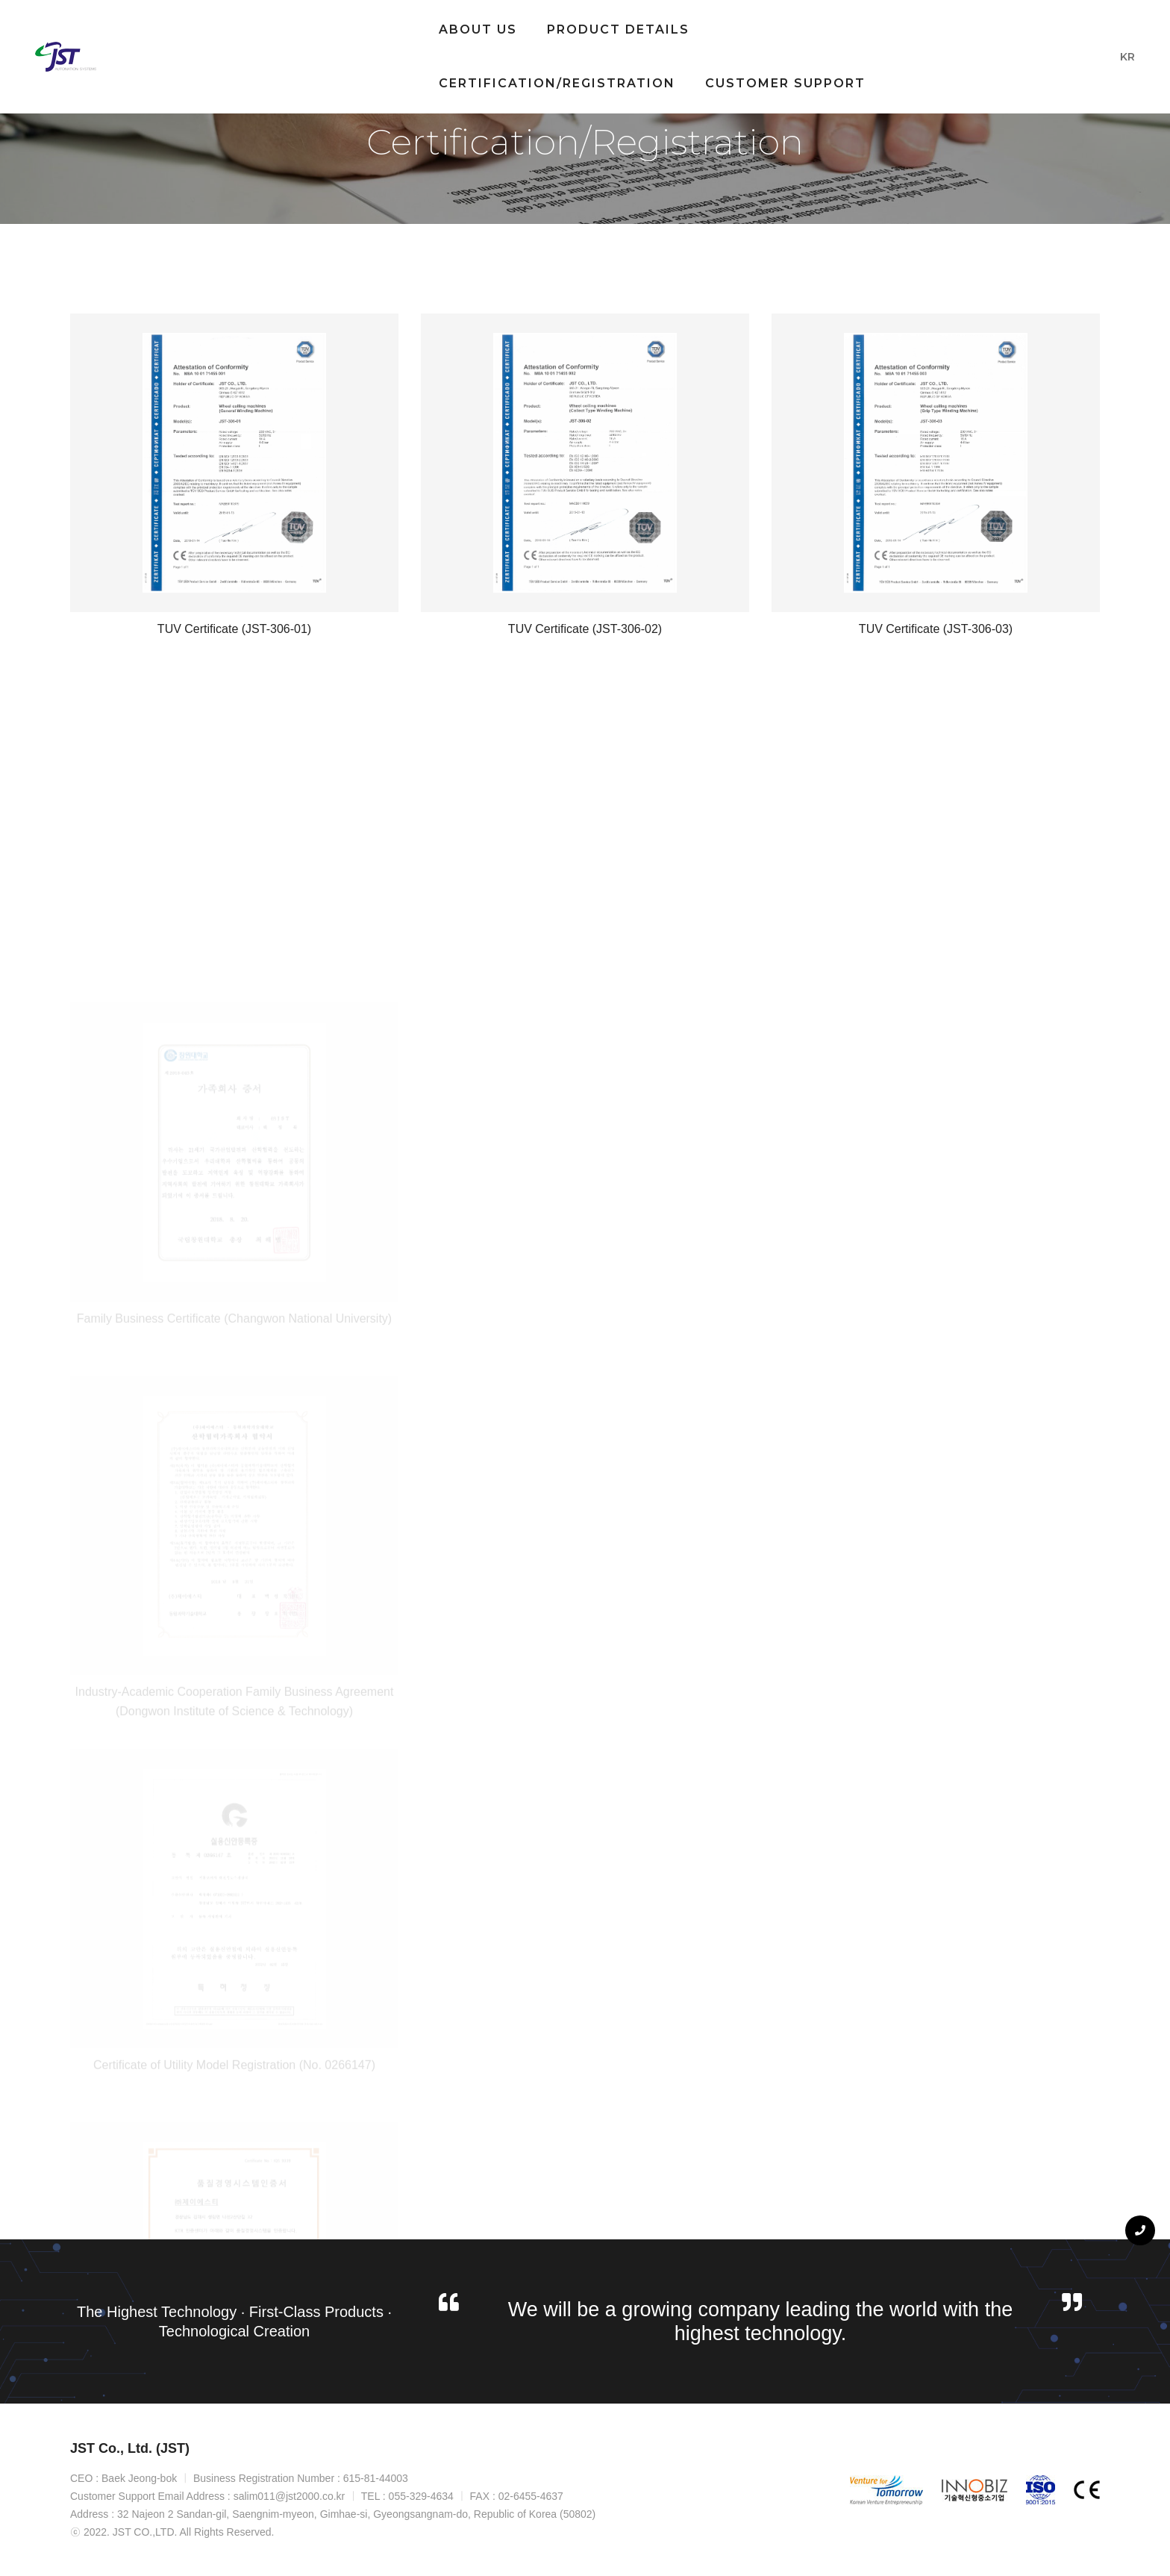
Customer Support (326, 80)
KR (1114, 53)
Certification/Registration (645, 26)
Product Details (425, 26)
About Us (285, 26)
